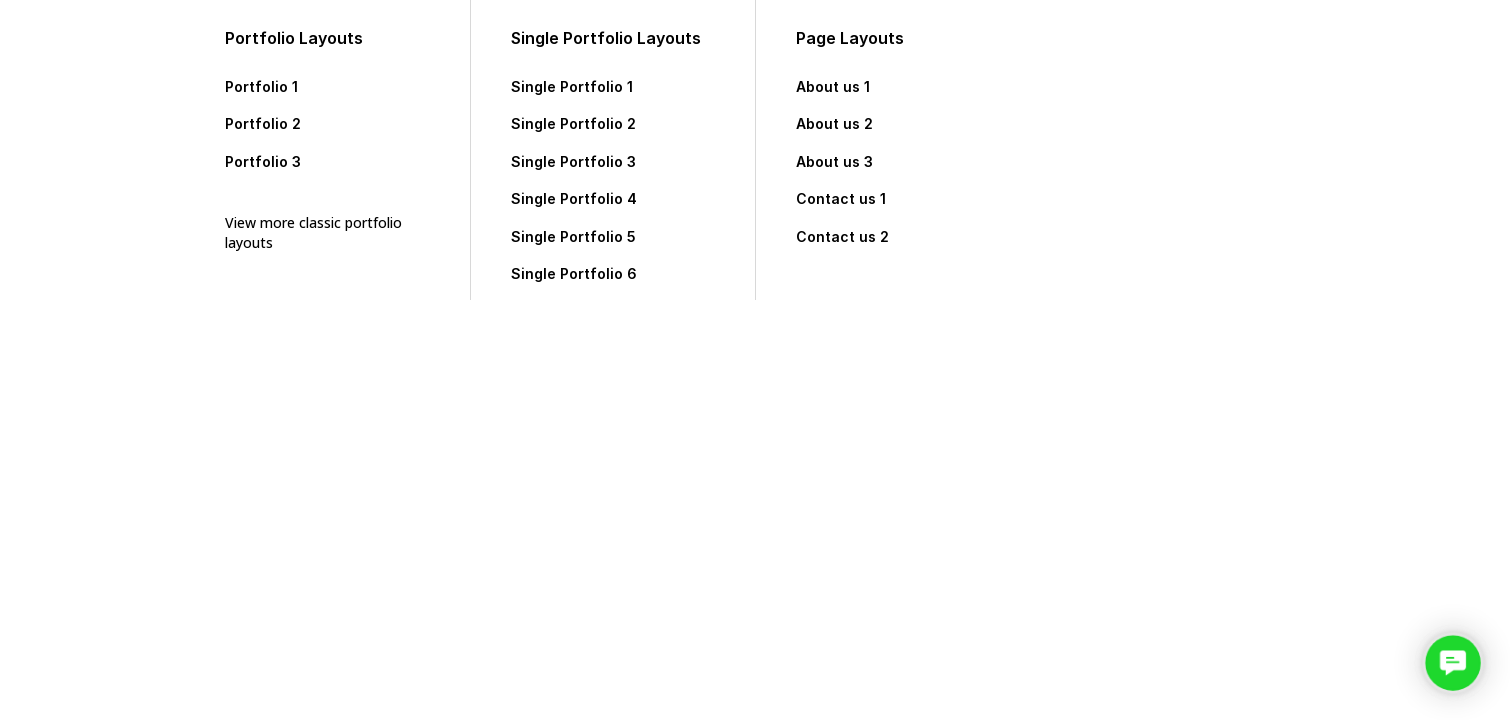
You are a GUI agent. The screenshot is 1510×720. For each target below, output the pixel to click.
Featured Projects (1158, 209)
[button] (1453, 663)
